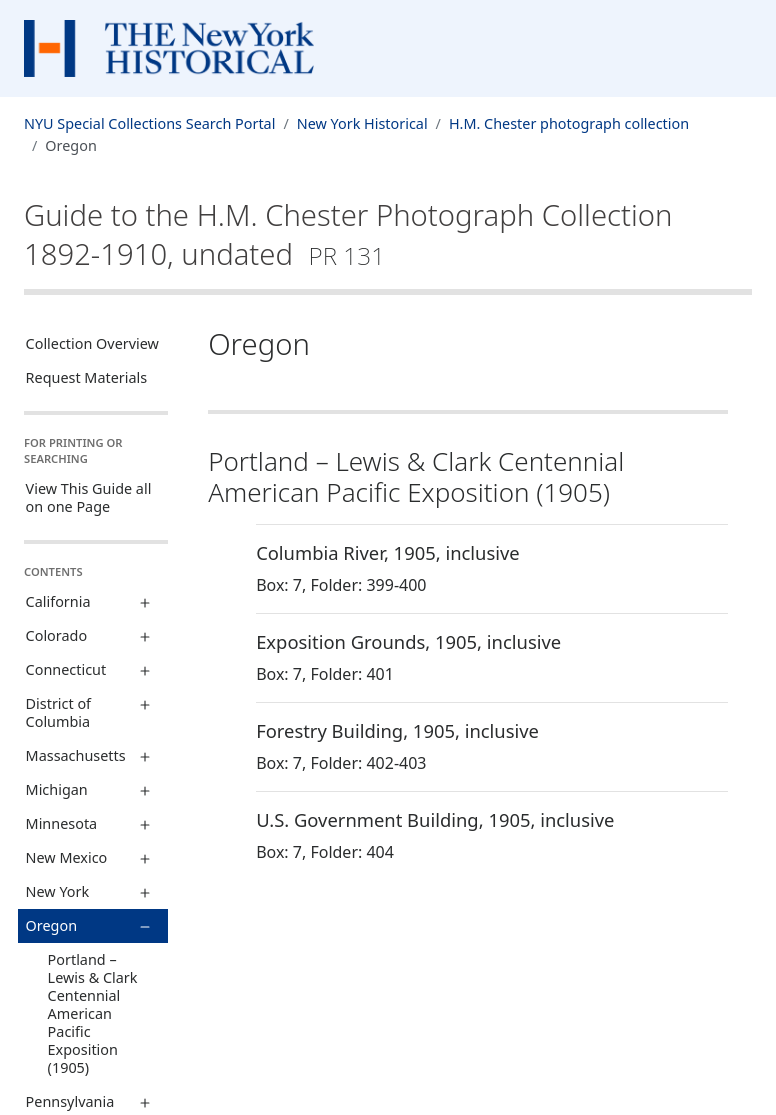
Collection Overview (92, 343)
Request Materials (87, 377)
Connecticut (66, 669)
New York (58, 891)
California (58, 601)
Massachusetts (76, 755)
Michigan (57, 789)
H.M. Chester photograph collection (569, 123)
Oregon (51, 925)
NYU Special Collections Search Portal (149, 123)
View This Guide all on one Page (89, 497)
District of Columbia (58, 712)
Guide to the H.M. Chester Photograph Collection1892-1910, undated (348, 234)
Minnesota (62, 823)
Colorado (57, 635)
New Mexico (67, 857)
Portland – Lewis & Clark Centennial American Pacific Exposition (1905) (93, 1013)
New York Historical (362, 123)
